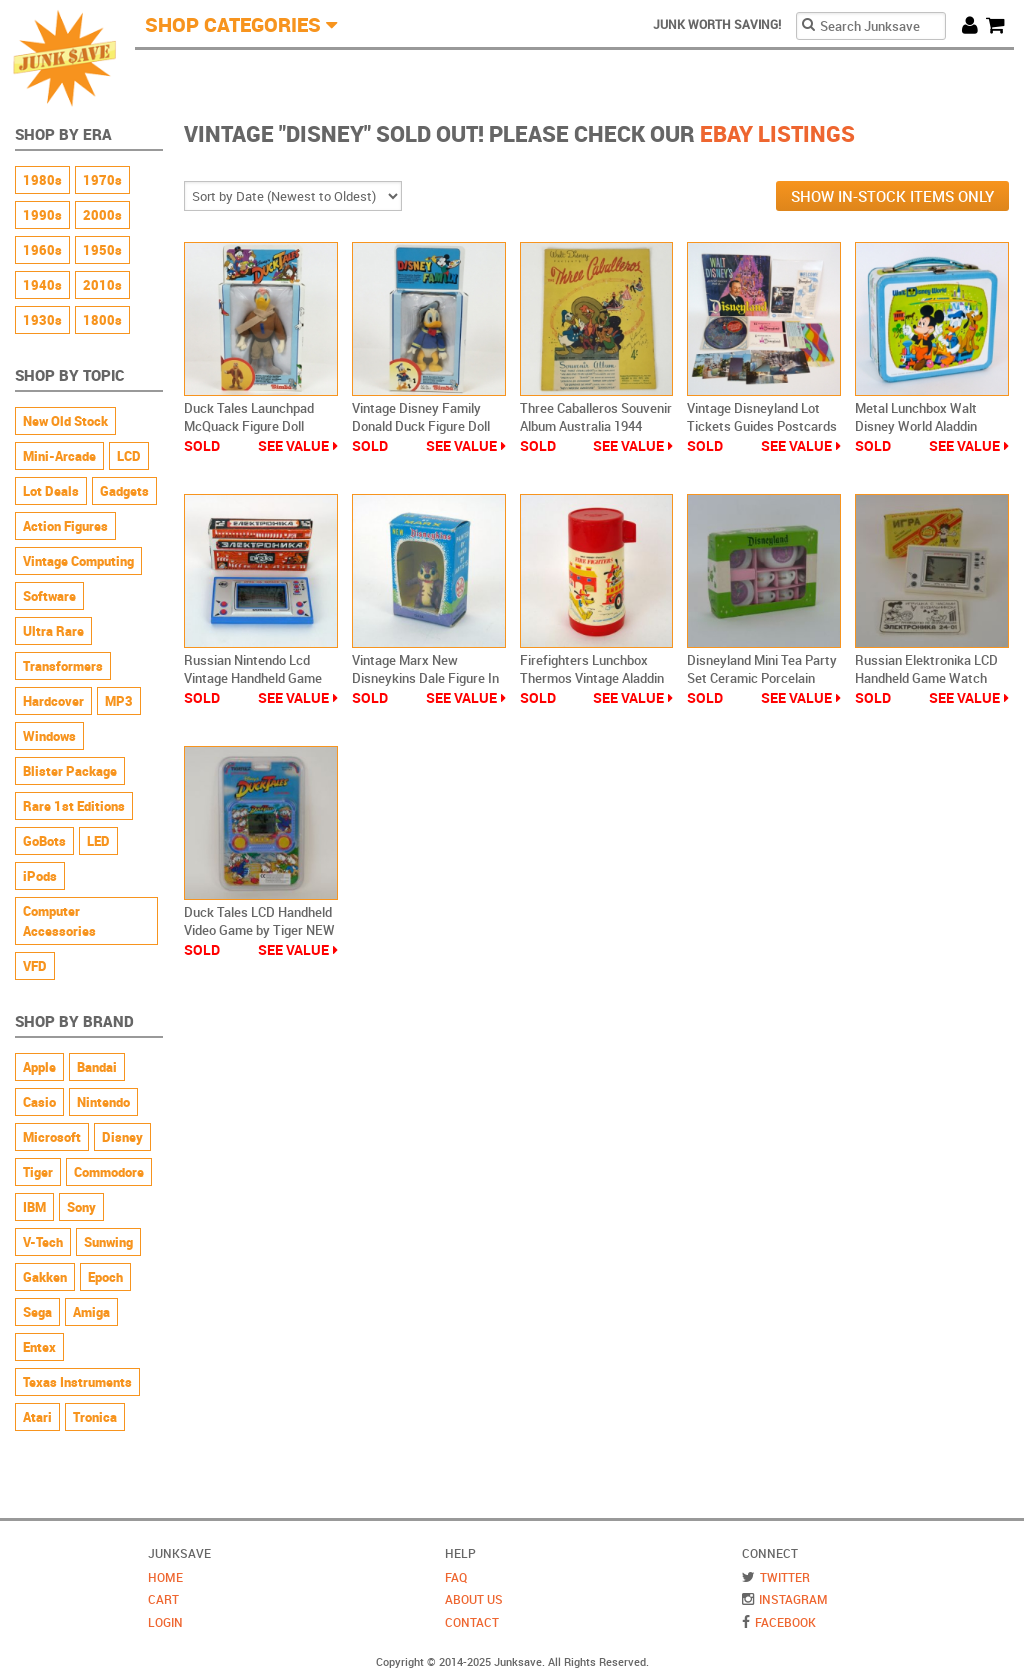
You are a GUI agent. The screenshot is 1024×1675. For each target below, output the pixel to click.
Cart (1000, 24)
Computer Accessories (59, 921)
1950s (102, 250)
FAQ (456, 1577)
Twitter (785, 1577)
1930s (42, 320)
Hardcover (53, 701)
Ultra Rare (53, 631)
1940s (42, 285)
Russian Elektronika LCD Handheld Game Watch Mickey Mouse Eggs (926, 678)
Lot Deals (51, 491)
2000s (102, 215)
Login (165, 1622)
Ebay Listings (777, 133)
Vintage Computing (78, 561)
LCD (129, 456)
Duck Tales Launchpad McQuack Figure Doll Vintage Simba (249, 426)
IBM (34, 1207)
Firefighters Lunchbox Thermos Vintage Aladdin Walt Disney (592, 678)
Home (165, 1577)
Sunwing (108, 1242)
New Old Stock (65, 421)
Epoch (105, 1277)
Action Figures (65, 526)
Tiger (38, 1172)
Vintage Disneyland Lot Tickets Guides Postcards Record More (762, 426)
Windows (49, 736)
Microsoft (52, 1137)
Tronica (95, 1417)
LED (98, 841)
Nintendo (103, 1102)
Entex (39, 1347)
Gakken (45, 1277)
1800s (102, 320)
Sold (202, 445)
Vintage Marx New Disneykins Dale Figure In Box (425, 678)
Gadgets (124, 491)
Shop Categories (233, 24)
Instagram (793, 1599)
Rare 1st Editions (74, 806)
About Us (474, 1599)
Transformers (63, 666)
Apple (39, 1067)
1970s (102, 180)
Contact (472, 1622)
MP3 (119, 701)
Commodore (109, 1172)
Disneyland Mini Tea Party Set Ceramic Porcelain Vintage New (762, 678)
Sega (37, 1312)
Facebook (785, 1622)
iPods (40, 876)
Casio (39, 1102)
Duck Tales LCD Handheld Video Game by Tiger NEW (259, 921)
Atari (37, 1417)
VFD (35, 966)
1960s (42, 250)
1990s (42, 215)
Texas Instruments (77, 1382)
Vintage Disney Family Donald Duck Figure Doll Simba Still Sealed (421, 426)
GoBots (44, 841)
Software (49, 596)
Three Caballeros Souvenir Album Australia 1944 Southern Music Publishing (596, 426)
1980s (42, 180)
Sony (81, 1207)
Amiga (91, 1312)
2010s (102, 285)
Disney (122, 1137)
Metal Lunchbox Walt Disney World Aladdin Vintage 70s (916, 426)
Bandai (97, 1067)
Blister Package (70, 771)
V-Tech (43, 1242)
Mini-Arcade (59, 456)
